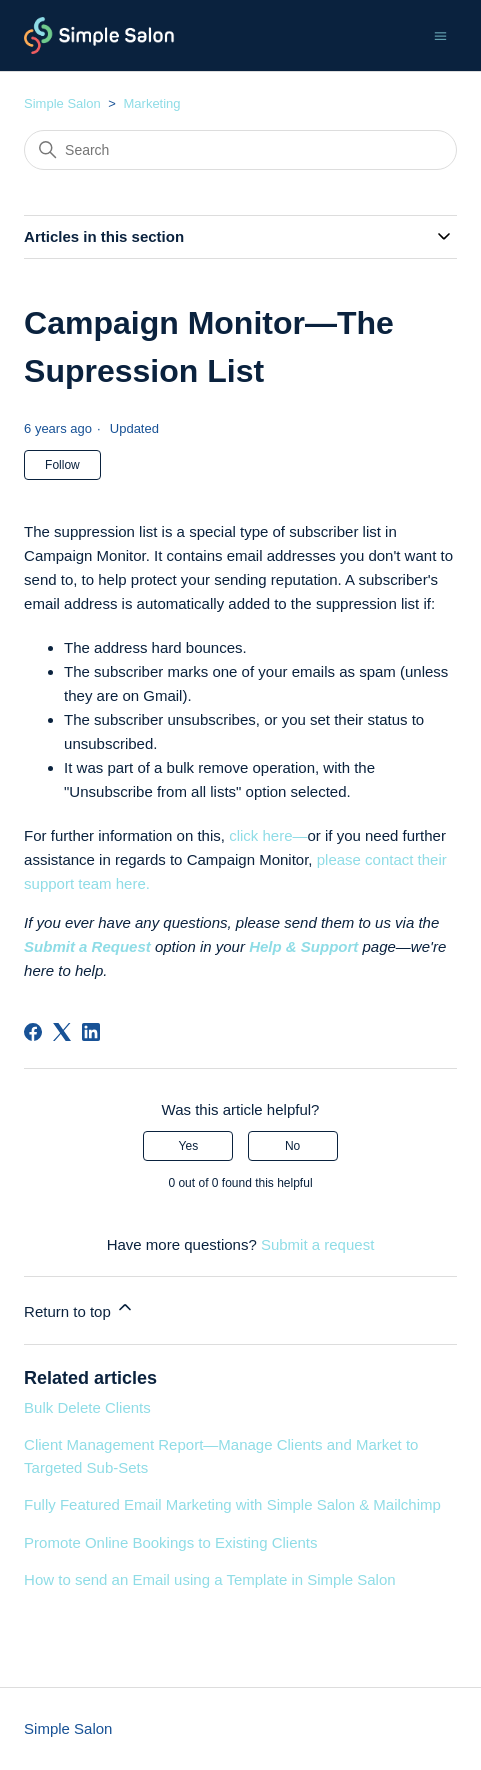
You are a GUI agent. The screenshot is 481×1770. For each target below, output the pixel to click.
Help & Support (303, 946)
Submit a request (317, 1244)
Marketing (152, 103)
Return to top (79, 1308)
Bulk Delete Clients (87, 1407)
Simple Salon (62, 103)
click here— (268, 835)
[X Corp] (62, 1032)
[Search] (240, 150)
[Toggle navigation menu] (440, 34)
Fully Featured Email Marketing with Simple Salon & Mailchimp (232, 1504)
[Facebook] (33, 1032)
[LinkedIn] (91, 1032)
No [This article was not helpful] (292, 1146)
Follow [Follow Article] (62, 465)
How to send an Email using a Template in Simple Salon (210, 1579)
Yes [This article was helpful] (189, 1146)
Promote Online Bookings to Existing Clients (170, 1542)
